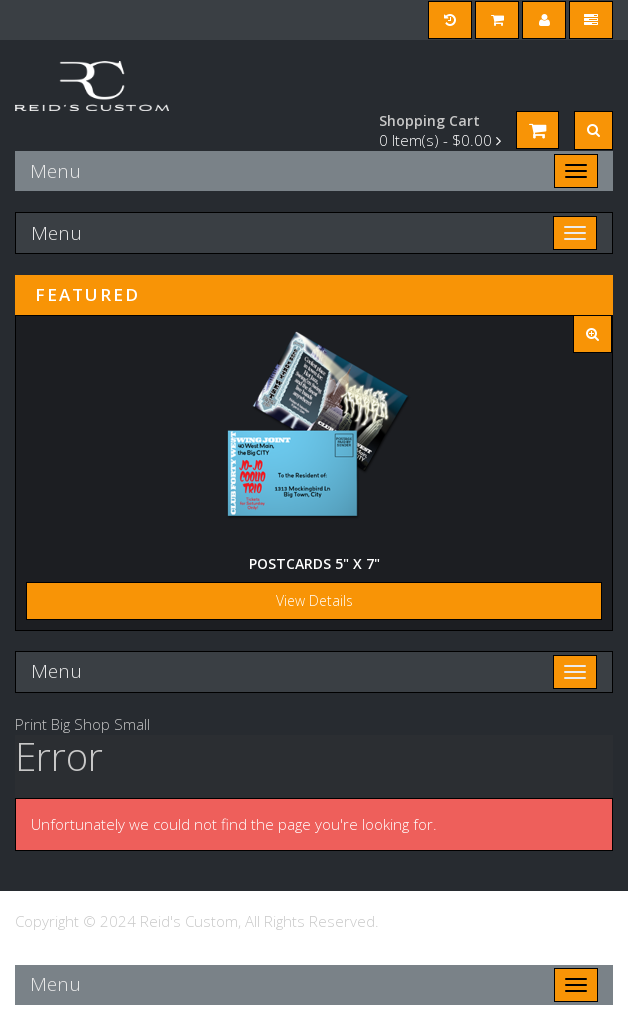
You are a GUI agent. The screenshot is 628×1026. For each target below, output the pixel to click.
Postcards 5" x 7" (314, 563)
